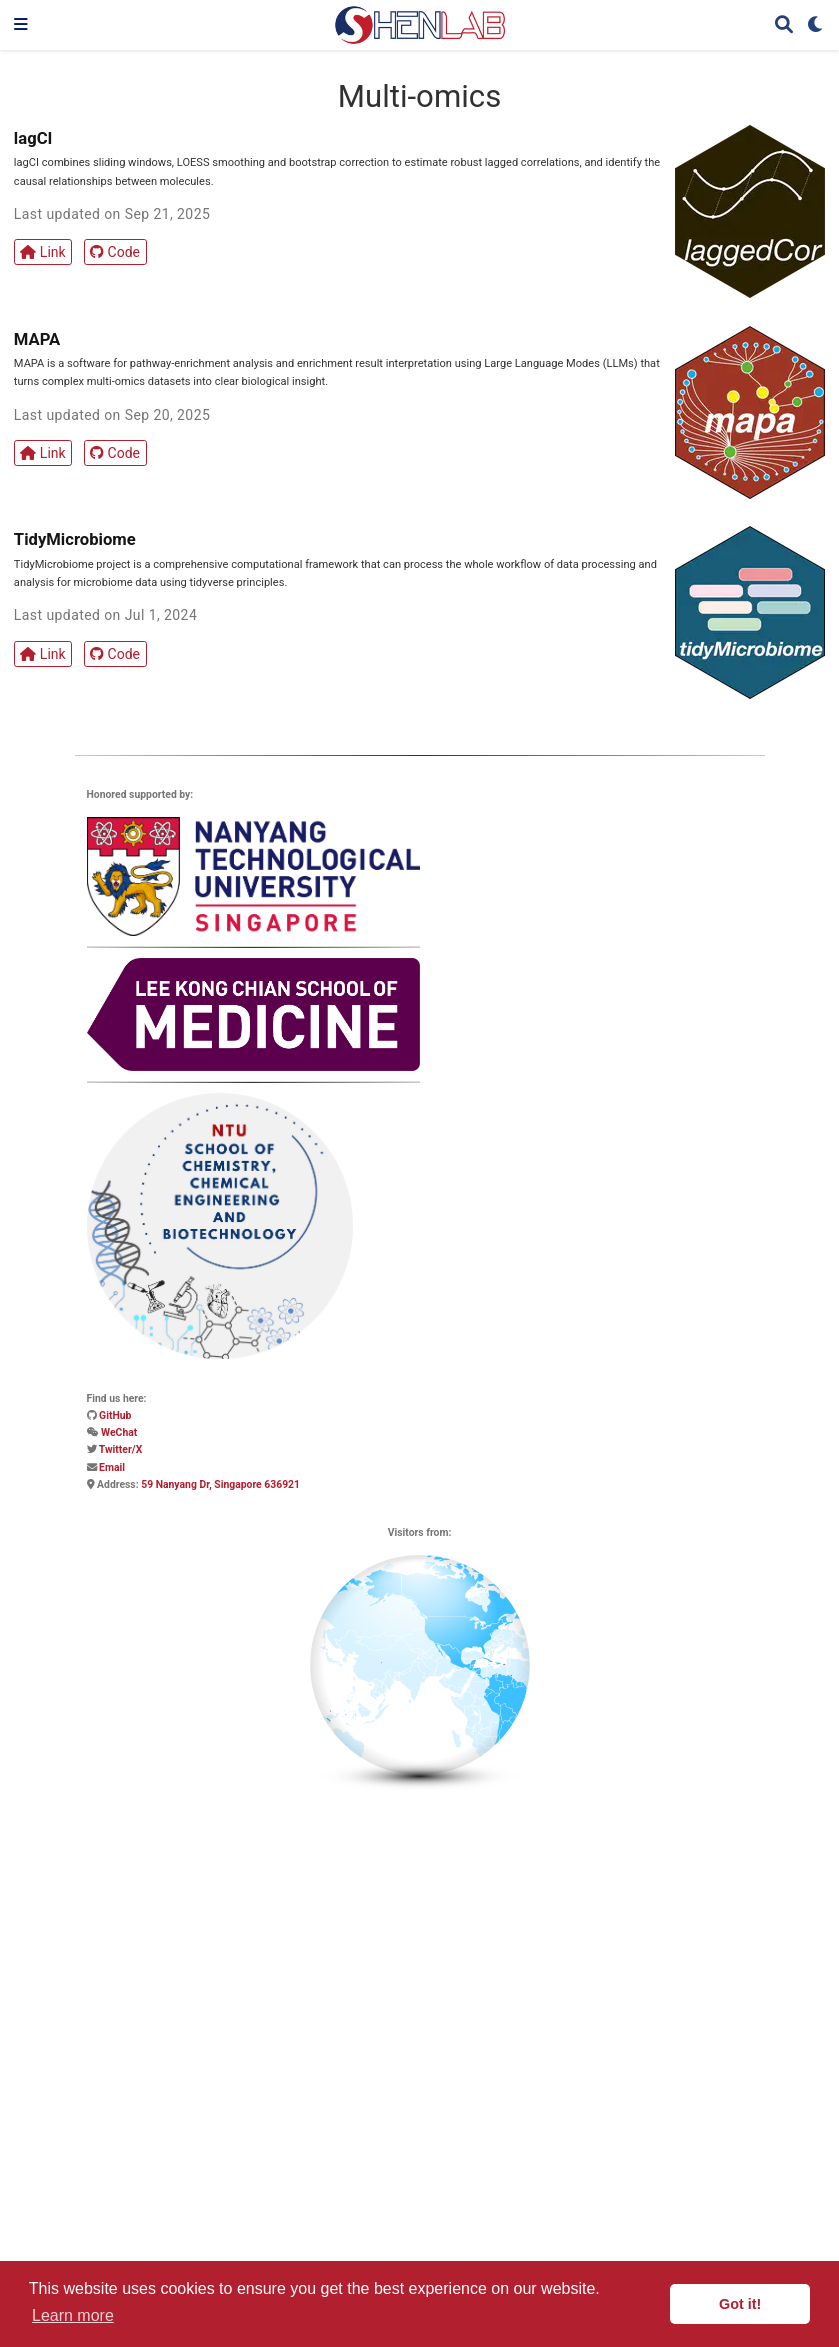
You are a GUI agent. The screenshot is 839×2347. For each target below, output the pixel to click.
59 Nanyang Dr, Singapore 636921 (220, 1484)
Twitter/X (120, 1449)
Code (115, 252)
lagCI (33, 138)
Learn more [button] (73, 2315)
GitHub (115, 1415)
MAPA (37, 339)
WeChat (119, 1432)
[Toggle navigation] (21, 25)
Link (42, 252)
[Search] (784, 25)
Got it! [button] (740, 2304)
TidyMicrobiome (75, 539)
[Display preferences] (816, 25)
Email (112, 1467)
